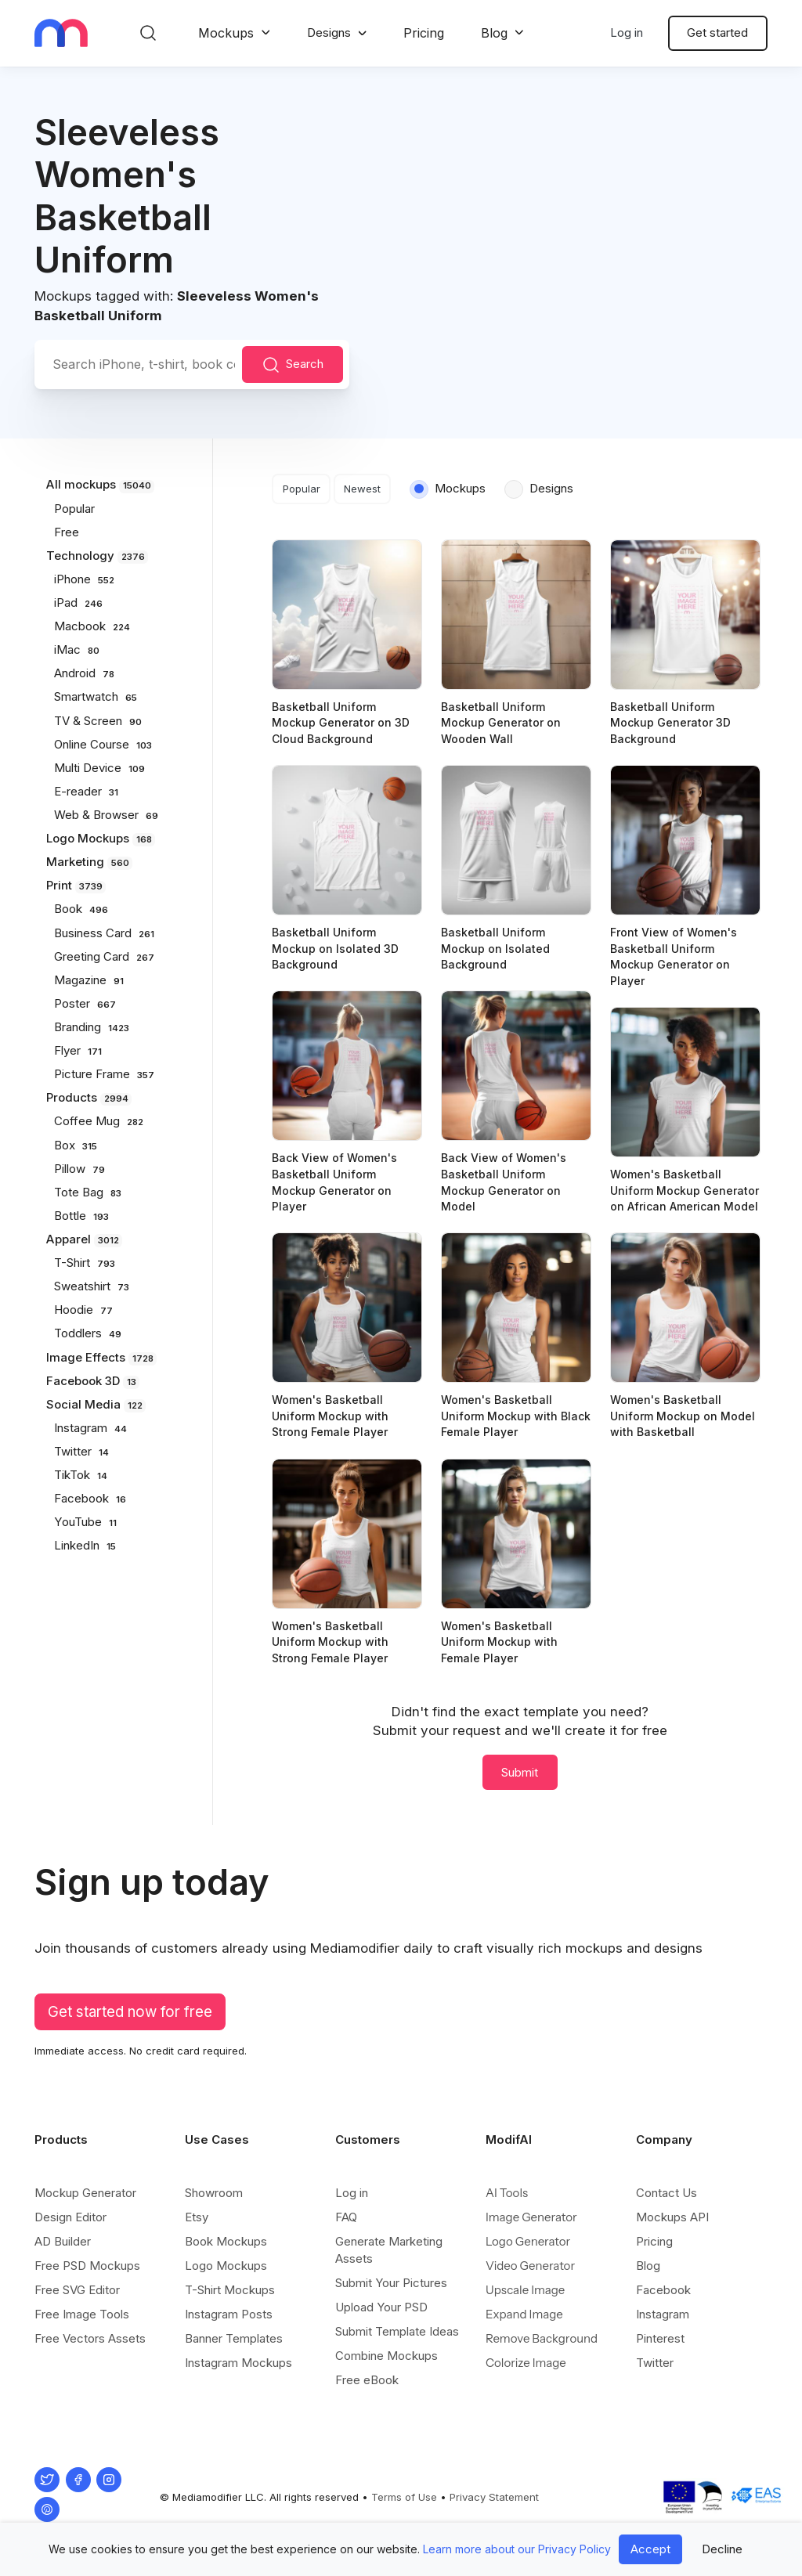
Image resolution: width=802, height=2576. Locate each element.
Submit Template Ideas (397, 2331)
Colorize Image (526, 2362)
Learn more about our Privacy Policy (517, 2549)
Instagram (662, 2314)
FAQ (346, 2217)
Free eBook (367, 2379)
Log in (626, 32)
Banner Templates (234, 2338)
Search (293, 364)
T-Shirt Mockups (230, 2289)
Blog (494, 33)
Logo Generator (528, 2241)
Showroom (214, 2192)
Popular (301, 488)
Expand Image (524, 2314)
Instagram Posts (229, 2314)
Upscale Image (525, 2289)
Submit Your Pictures (391, 2282)
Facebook (663, 2289)
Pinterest (660, 2338)
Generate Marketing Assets (389, 2250)
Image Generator (531, 2217)
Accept (650, 2549)
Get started (717, 32)
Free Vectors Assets (90, 2338)
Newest (362, 488)
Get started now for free (130, 2012)
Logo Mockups (226, 2265)
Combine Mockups (386, 2355)
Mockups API (672, 2217)
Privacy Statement (494, 2497)
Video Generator (530, 2265)
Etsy (196, 2217)
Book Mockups (226, 2241)
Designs (329, 32)
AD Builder (62, 2241)
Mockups (226, 33)
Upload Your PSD (381, 2307)
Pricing (423, 33)
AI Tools (507, 2192)
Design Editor (70, 2217)
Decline (722, 2549)
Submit (519, 1772)
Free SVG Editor (77, 2289)
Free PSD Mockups (87, 2265)
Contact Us (666, 2192)
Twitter (655, 2362)
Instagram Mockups (238, 2362)
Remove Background (542, 2338)
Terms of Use (404, 2497)
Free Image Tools (81, 2314)
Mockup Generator (85, 2192)
